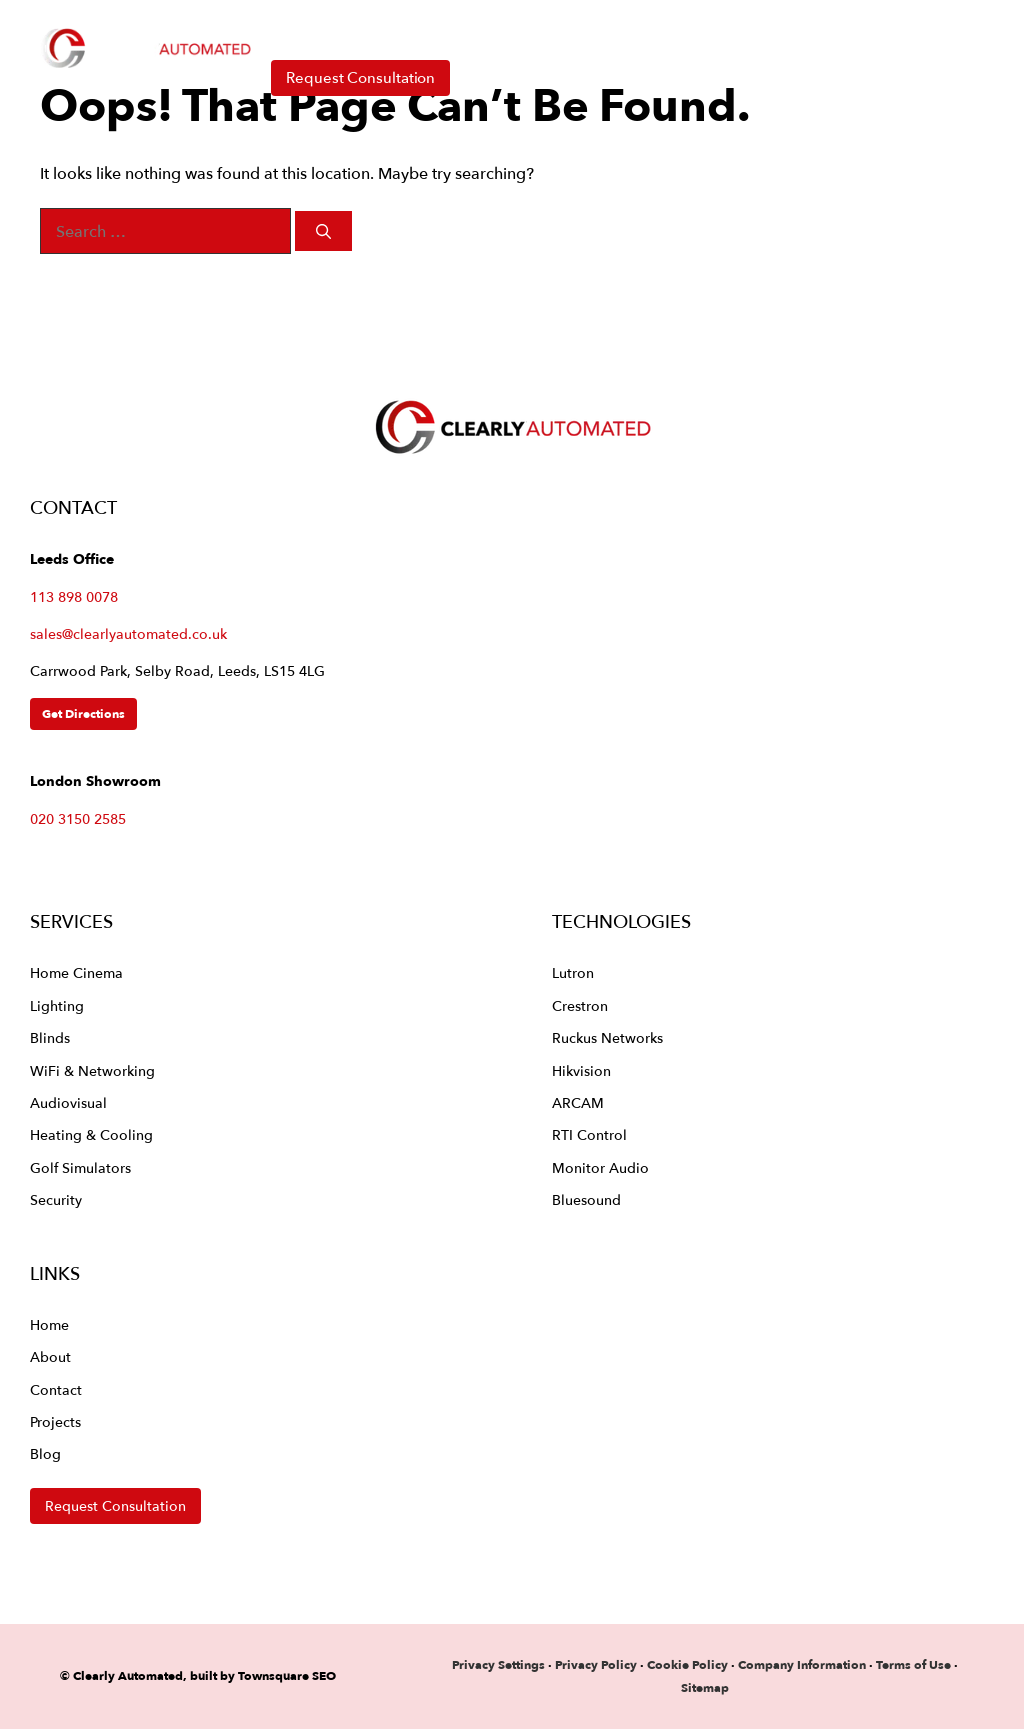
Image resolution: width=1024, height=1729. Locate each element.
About (749, 30)
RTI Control (589, 1134)
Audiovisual (68, 1102)
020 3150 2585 (78, 818)
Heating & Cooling (91, 1134)
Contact (860, 29)
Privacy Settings (498, 1664)
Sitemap (705, 1687)
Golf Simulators (80, 1167)
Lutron (573, 972)
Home (296, 29)
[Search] (323, 231)
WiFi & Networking (92, 1070)
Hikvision (581, 1070)
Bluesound (586, 1199)
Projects (55, 1421)
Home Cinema (76, 972)
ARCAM (578, 1102)
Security (56, 1199)
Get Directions (83, 713)
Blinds (50, 1037)
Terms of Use (913, 1664)
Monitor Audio (600, 1167)
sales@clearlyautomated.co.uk (128, 634)
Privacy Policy (597, 1664)
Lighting (57, 1005)
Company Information (802, 1664)
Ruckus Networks (607, 1037)
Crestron (580, 1005)
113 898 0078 (74, 596)
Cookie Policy (687, 1664)
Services (423, 30)
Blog (45, 1453)
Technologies (590, 30)
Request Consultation (360, 77)
